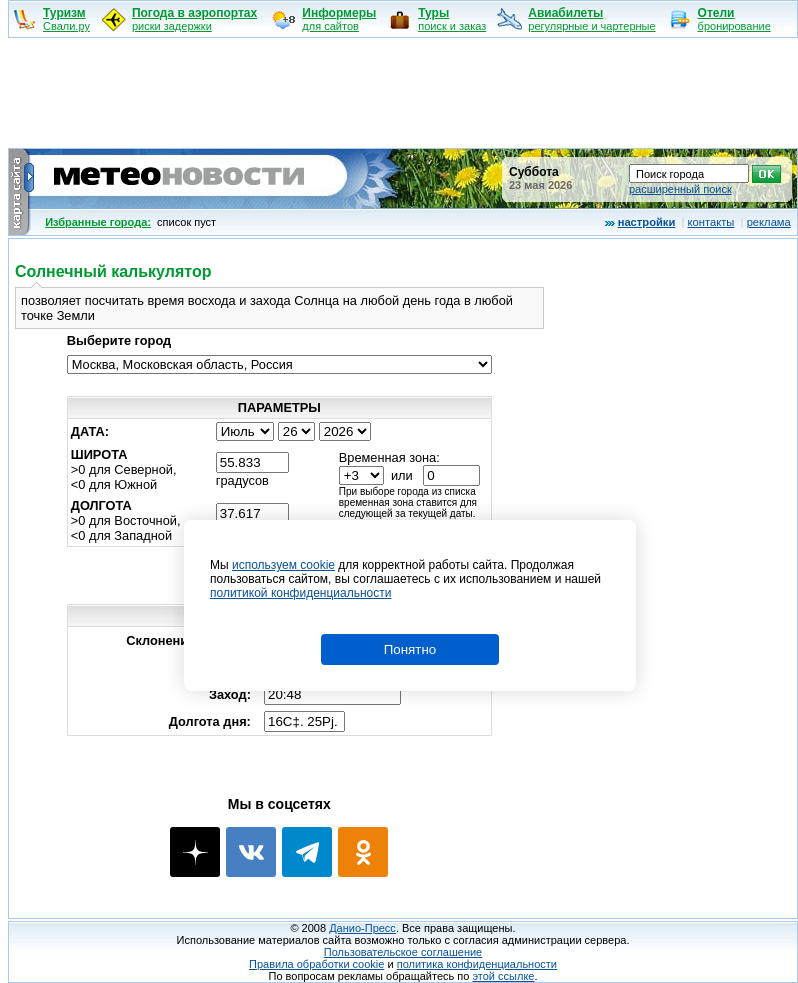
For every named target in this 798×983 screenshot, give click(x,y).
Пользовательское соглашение (403, 952)
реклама (769, 222)
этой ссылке (503, 976)
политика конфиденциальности (477, 964)
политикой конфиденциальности (300, 593)
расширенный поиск (680, 189)
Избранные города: (98, 222)
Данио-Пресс (362, 928)
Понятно (410, 649)
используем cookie (283, 565)
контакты (711, 222)
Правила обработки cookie (316, 964)
